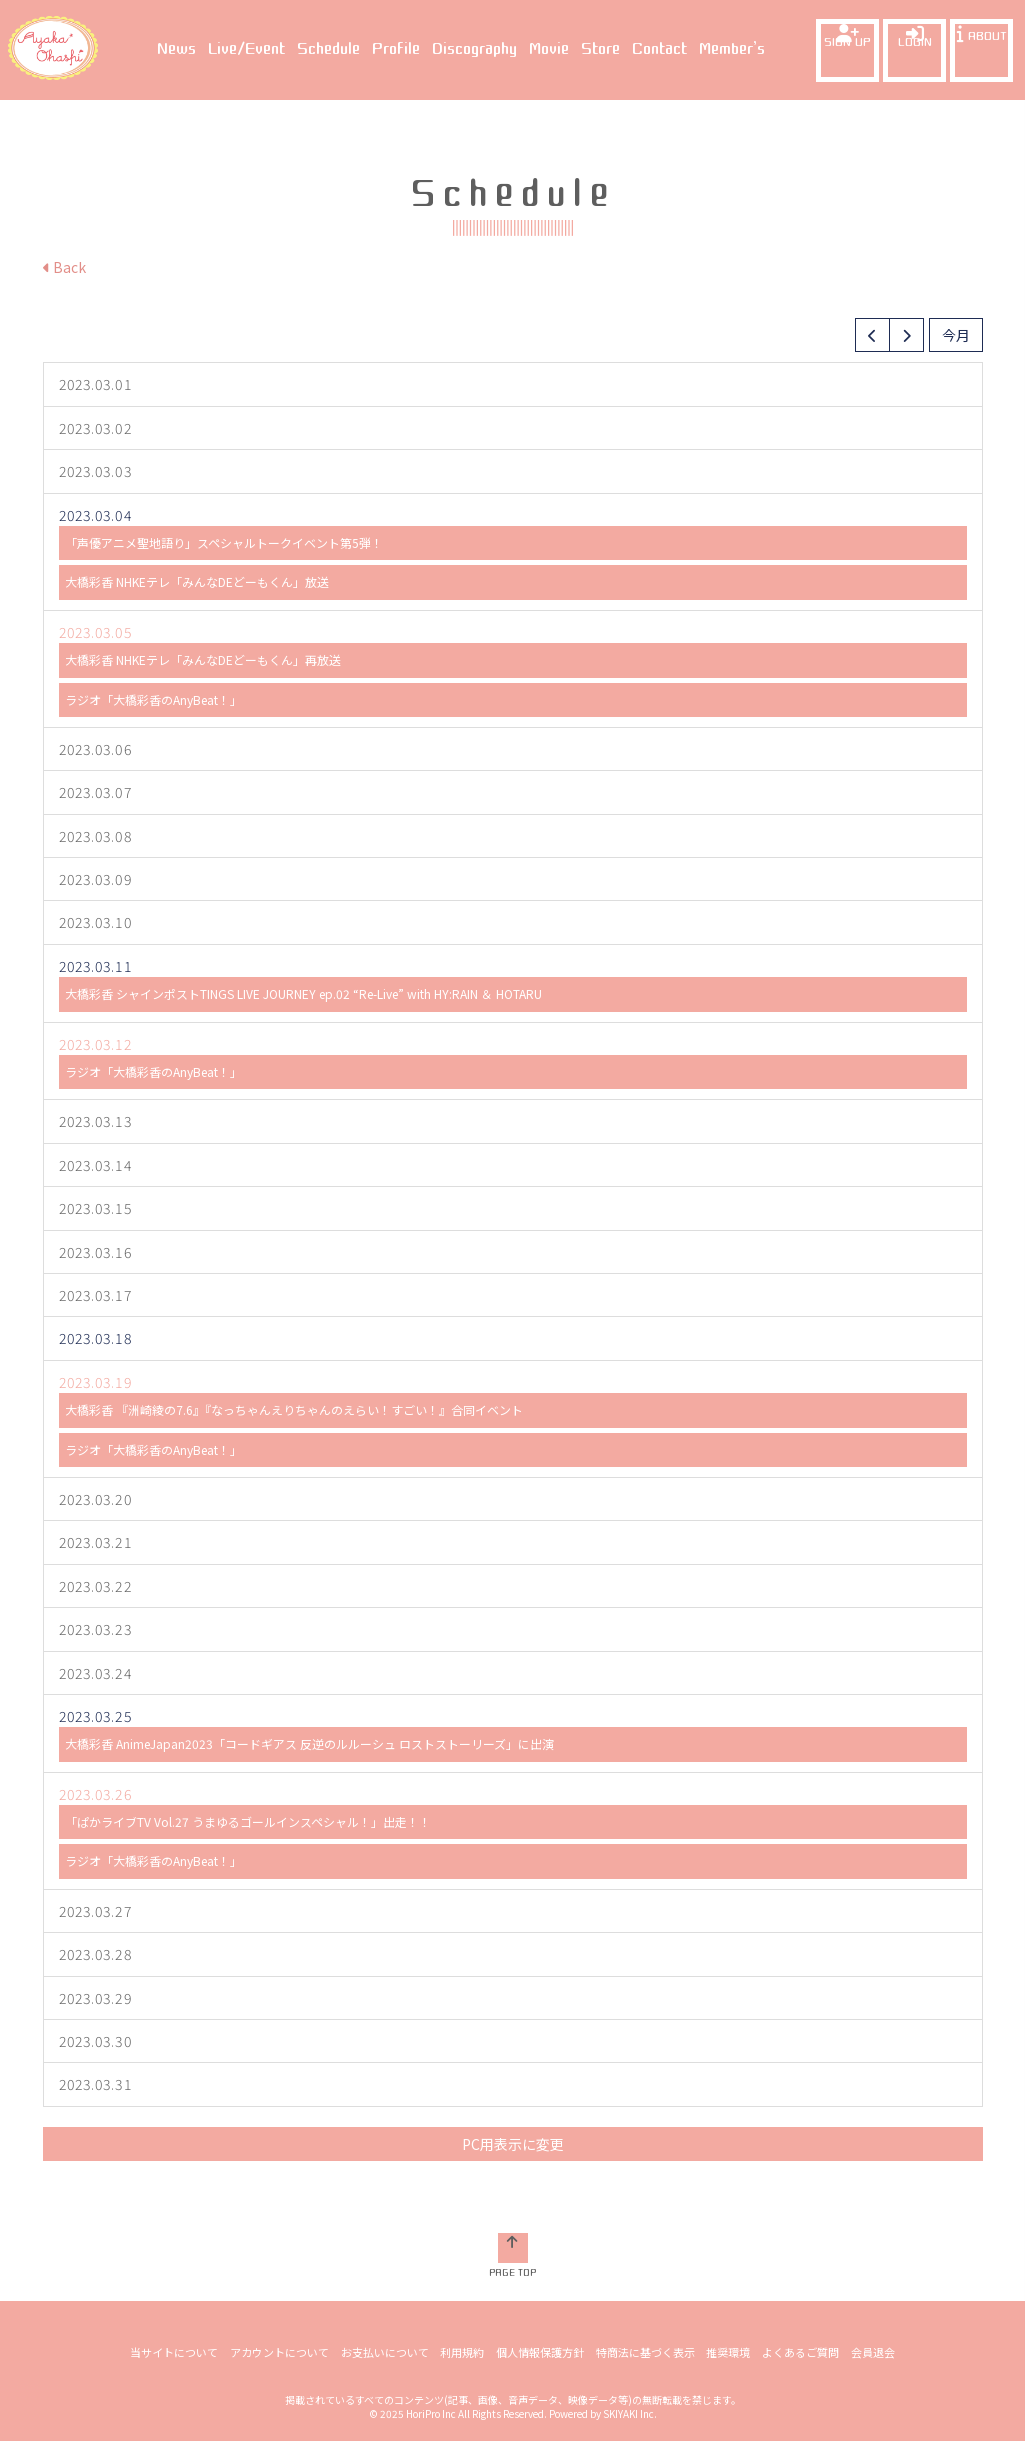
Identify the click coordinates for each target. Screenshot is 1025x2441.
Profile (396, 49)
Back (64, 267)
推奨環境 (727, 2352)
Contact (659, 49)
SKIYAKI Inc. (630, 2413)
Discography (474, 49)
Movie (549, 49)
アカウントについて (281, 2352)
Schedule (328, 49)
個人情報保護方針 (540, 2352)
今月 (956, 335)
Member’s (732, 49)
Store (600, 49)
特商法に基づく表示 (644, 2352)
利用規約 (463, 2352)
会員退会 (870, 2352)
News (176, 49)
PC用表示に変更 (513, 2144)
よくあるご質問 (798, 2352)
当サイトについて (177, 2352)
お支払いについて (386, 2352)
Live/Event (246, 49)
